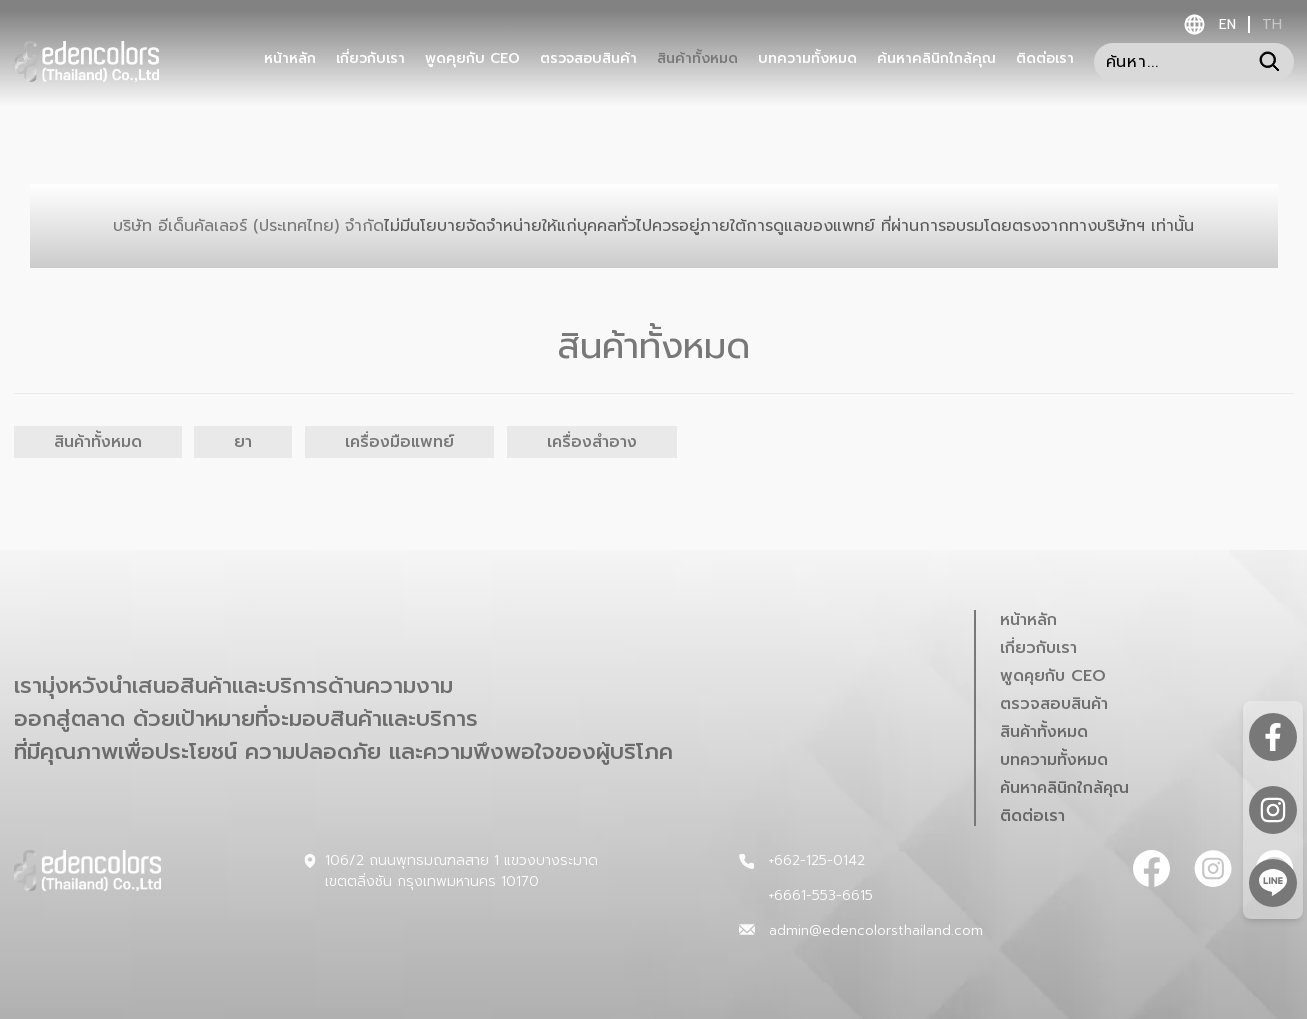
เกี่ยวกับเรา (370, 59)
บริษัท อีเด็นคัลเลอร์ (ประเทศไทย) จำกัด (653, 226)
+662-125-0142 (816, 860)
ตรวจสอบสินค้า (588, 59)
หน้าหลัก (290, 59)
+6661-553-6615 (820, 895)
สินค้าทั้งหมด (697, 59)
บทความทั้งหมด (807, 59)
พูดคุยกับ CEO (472, 59)
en (1227, 24)
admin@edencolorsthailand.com (876, 930)
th (1272, 24)
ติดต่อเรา (1045, 59)
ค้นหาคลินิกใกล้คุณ (936, 59)
